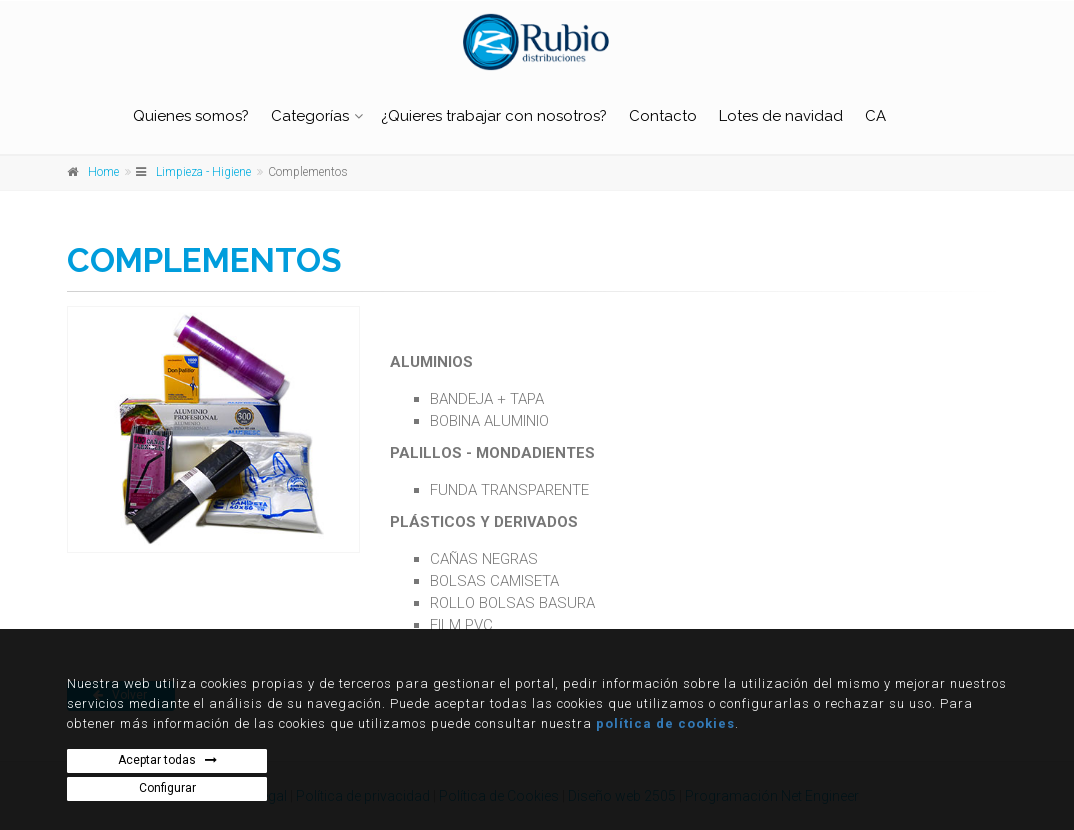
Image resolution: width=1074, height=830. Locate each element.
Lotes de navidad (781, 116)
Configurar (167, 788)
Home (103, 172)
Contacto (663, 116)
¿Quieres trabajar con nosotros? (494, 116)
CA (875, 116)
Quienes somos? (191, 116)
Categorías (310, 116)
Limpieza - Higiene (203, 172)
